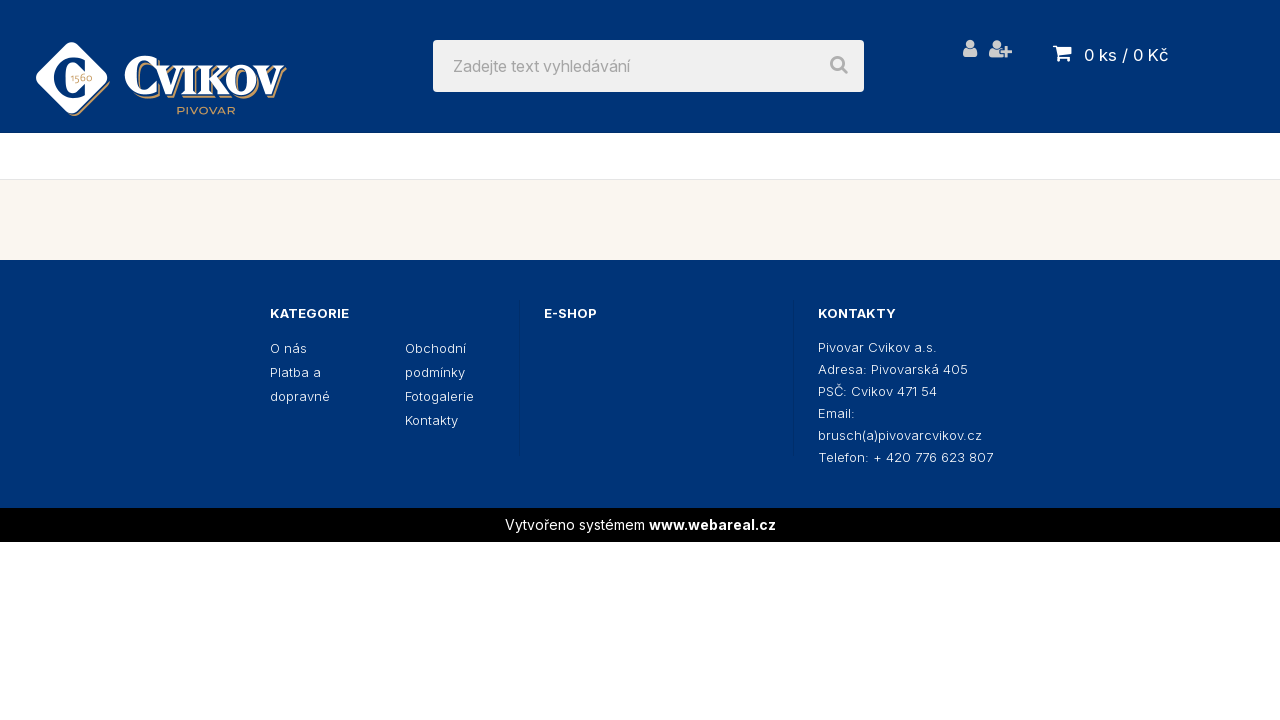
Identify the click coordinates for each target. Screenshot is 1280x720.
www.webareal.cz (712, 524)
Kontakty (431, 420)
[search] (839, 66)
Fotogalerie (439, 396)
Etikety (1108, 156)
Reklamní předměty (362, 156)
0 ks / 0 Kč (1126, 55)
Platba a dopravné (300, 384)
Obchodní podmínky (435, 360)
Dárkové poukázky (792, 156)
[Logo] (161, 66)
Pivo (208, 156)
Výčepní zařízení (579, 156)
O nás (288, 348)
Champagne (977, 156)
